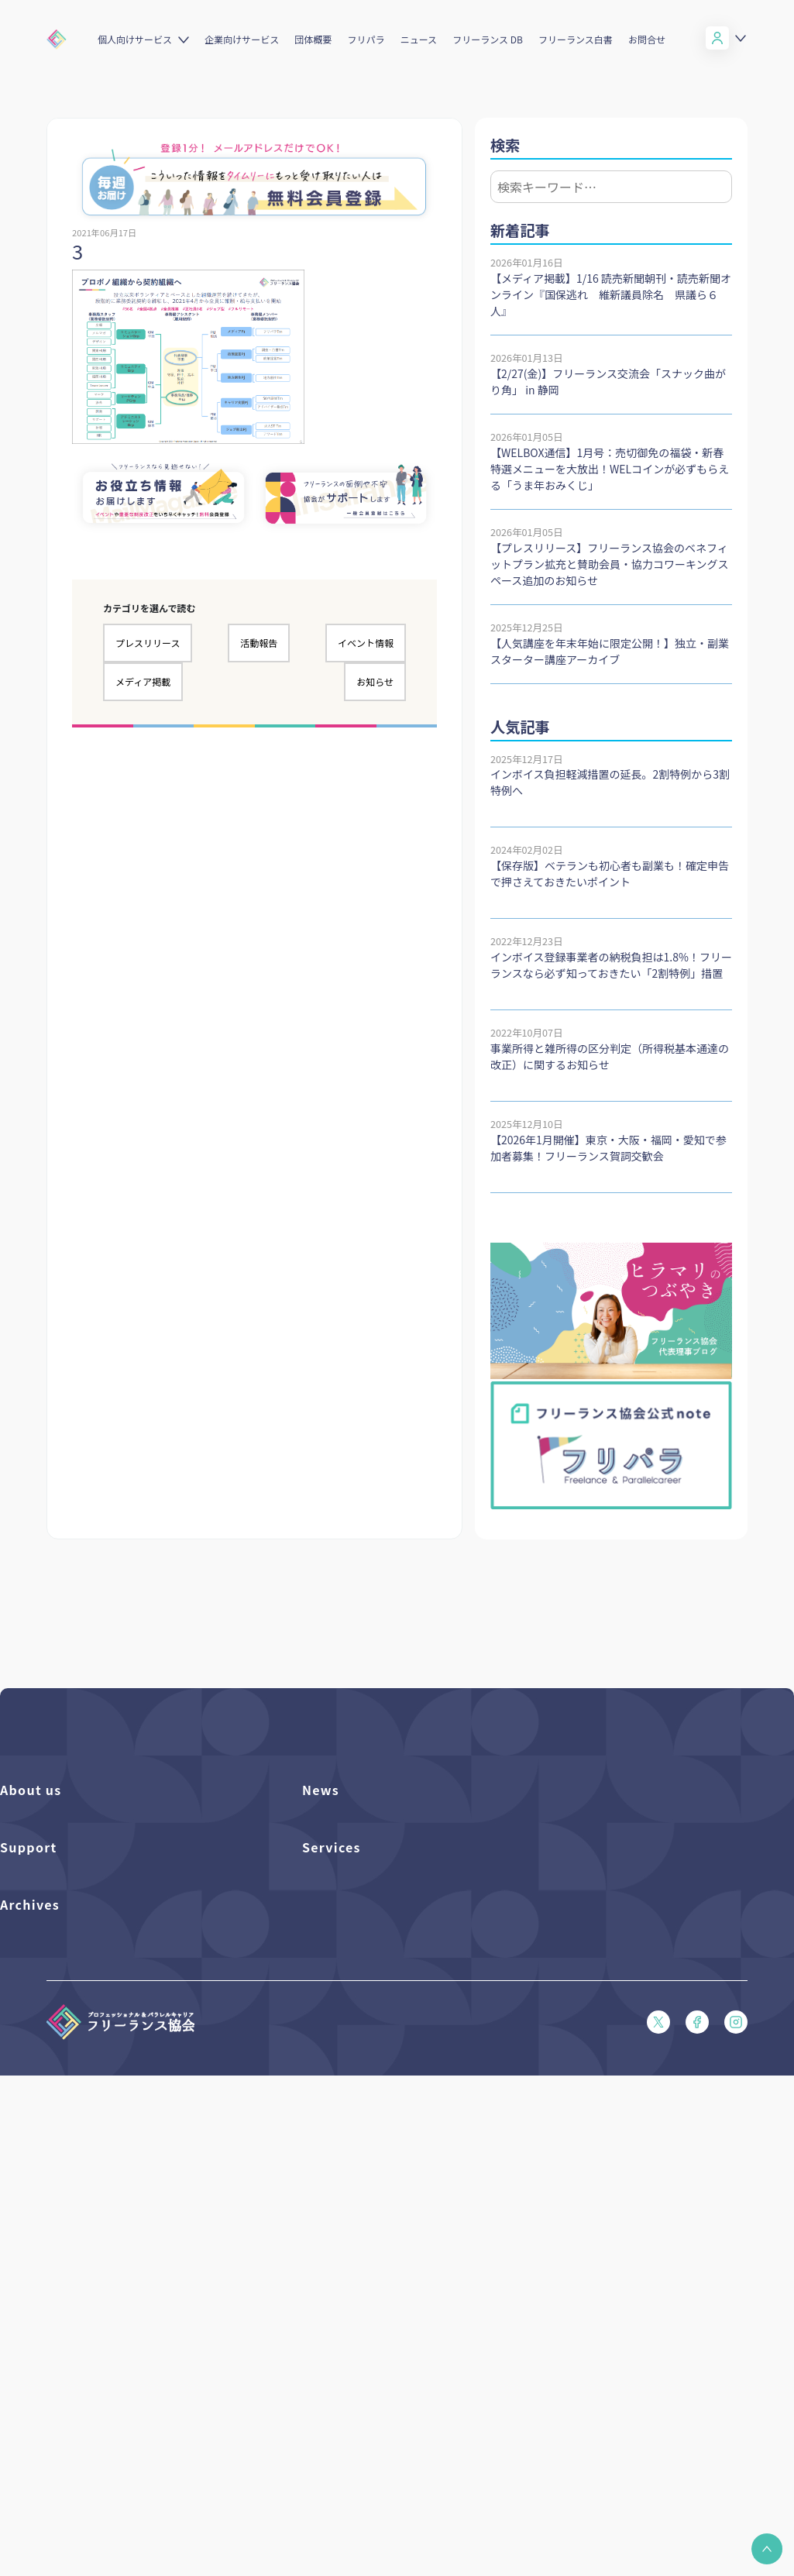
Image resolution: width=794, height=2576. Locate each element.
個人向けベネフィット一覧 (362, 2040)
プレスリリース (147, 642)
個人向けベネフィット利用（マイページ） (397, 2066)
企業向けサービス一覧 (352, 2093)
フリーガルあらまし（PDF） (65, 2145)
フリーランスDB (339, 2014)
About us (31, 1789)
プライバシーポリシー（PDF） (70, 2198)
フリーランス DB (487, 39)
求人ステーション (342, 2119)
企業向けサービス (242, 39)
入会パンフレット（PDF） (60, 2040)
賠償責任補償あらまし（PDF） (70, 2066)
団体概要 (313, 39)
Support (28, 1978)
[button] (766, 2548)
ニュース (418, 39)
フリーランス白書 (575, 39)
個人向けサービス (135, 39)
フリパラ (366, 39)
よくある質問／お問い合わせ (65, 2014)
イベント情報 (366, 642)
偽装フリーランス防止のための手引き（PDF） (105, 2413)
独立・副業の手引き (45, 2334)
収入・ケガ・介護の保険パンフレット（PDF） (105, 2093)
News (320, 1789)
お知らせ (375, 681)
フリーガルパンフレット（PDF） (75, 2119)
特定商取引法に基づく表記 (60, 2224)
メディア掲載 (142, 681)
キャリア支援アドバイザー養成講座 (382, 2145)
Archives (30, 2273)
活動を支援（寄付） (45, 1851)
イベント (322, 1877)
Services (331, 1978)
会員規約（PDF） (40, 2172)
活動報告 (258, 642)
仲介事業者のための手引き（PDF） (80, 2387)
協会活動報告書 (35, 2361)
